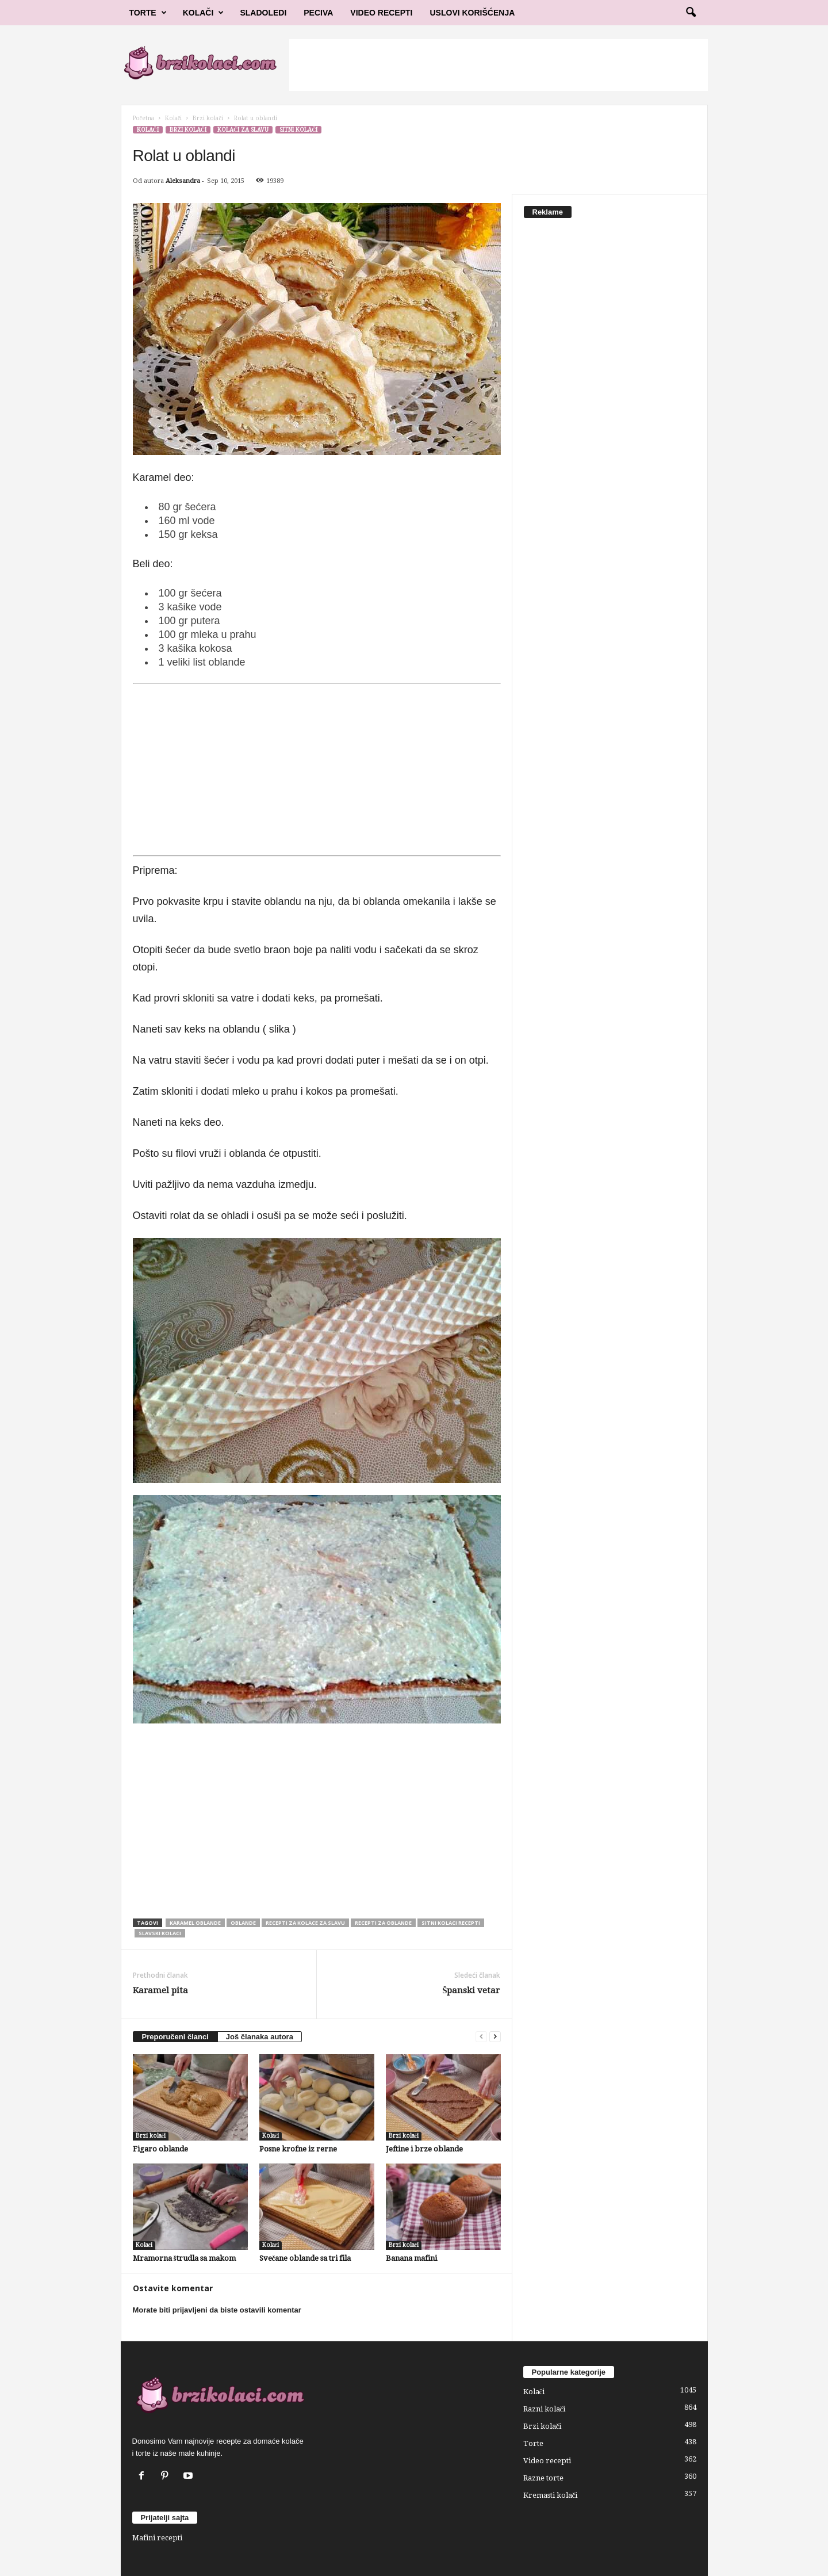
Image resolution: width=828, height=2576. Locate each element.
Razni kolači (544, 2409)
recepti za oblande (383, 1923)
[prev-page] (481, 2037)
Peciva (318, 12)
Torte (148, 12)
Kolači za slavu (243, 130)
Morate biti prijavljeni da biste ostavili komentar (217, 2310)
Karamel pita (160, 1990)
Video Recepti (381, 12)
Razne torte (543, 2478)
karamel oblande (195, 1923)
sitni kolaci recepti (450, 1923)
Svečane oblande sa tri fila (305, 2258)
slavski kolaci (160, 1933)
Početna (143, 118)
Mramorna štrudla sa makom (184, 2258)
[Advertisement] (498, 65)
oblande (243, 1923)
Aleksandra (183, 181)
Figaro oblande (160, 2149)
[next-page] (495, 2037)
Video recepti (547, 2460)
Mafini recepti (157, 2537)
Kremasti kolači (550, 2495)
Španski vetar (471, 1990)
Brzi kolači (208, 118)
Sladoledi (263, 12)
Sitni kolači (298, 130)
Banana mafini (411, 2258)
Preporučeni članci (175, 2036)
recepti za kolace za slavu (305, 1923)
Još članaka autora (259, 2036)
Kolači (203, 12)
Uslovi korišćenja (472, 12)
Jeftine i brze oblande (424, 2149)
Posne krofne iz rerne (298, 2149)
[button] (690, 12)
